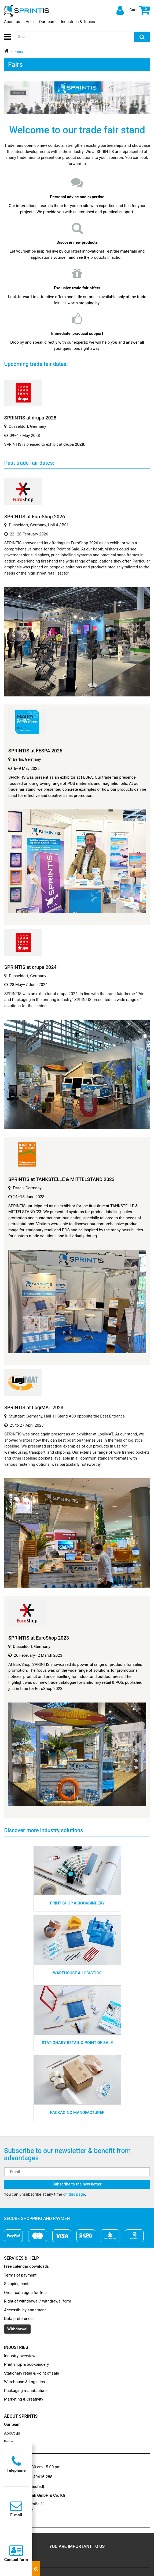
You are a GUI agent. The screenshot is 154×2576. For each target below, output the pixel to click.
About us (12, 21)
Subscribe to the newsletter (76, 2184)
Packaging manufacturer (26, 2390)
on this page (74, 2194)
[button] (8, 37)
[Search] (142, 37)
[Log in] (119, 10)
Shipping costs (17, 2283)
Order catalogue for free (25, 2292)
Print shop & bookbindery (26, 2364)
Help (29, 21)
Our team (47, 21)
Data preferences (19, 2318)
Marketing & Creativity (23, 2399)
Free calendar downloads (26, 2266)
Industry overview (19, 2355)
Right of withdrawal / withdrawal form (37, 2301)
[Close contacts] (36, 2568)
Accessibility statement (25, 2310)
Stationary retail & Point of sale (31, 2373)
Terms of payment (20, 2275)
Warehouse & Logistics (24, 2381)
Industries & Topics (78, 21)
